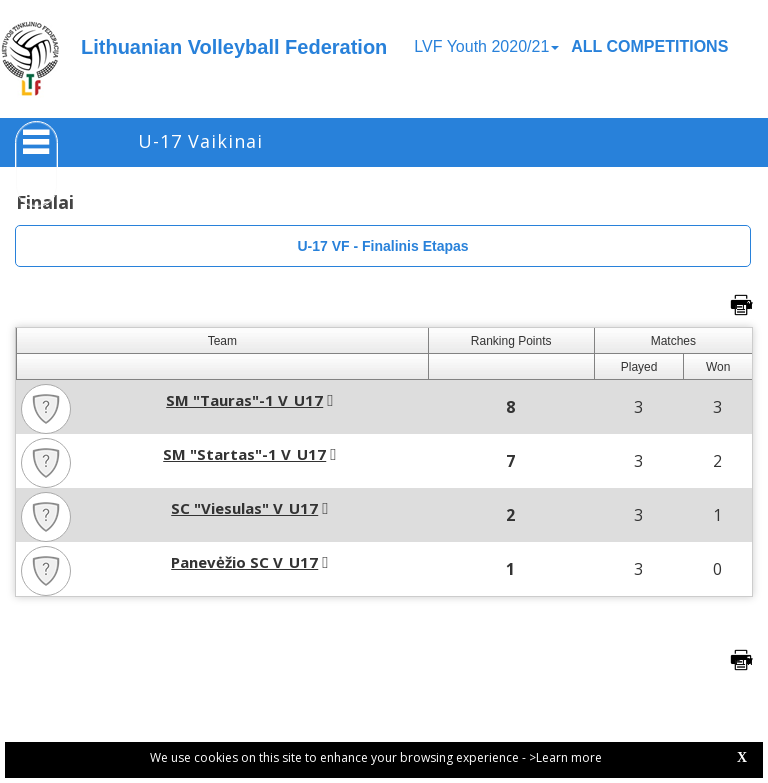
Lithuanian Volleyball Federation (234, 47)
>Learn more (565, 757)
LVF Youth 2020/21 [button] (486, 46)
